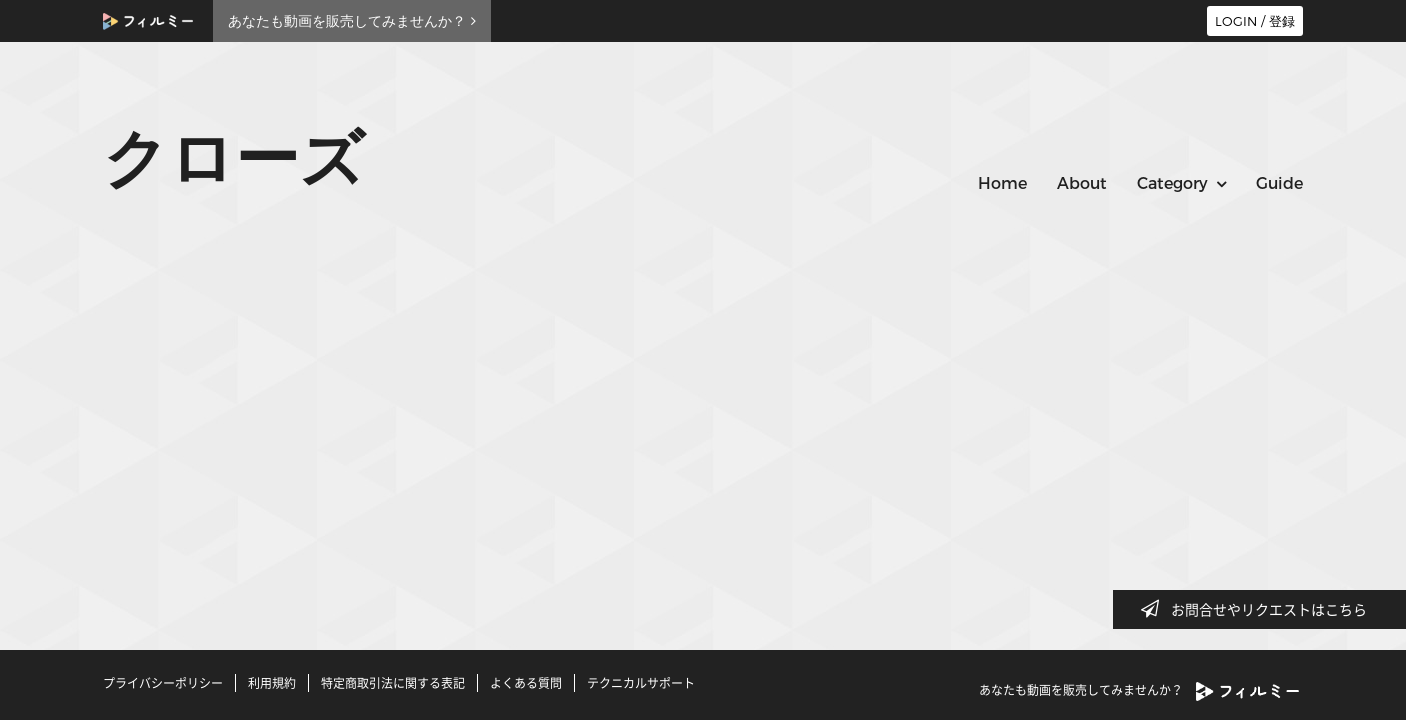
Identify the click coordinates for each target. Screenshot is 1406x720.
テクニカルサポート (641, 683)
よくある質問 (526, 683)
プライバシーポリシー (163, 683)
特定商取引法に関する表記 (393, 683)
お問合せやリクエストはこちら (1260, 609)
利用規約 (272, 683)
